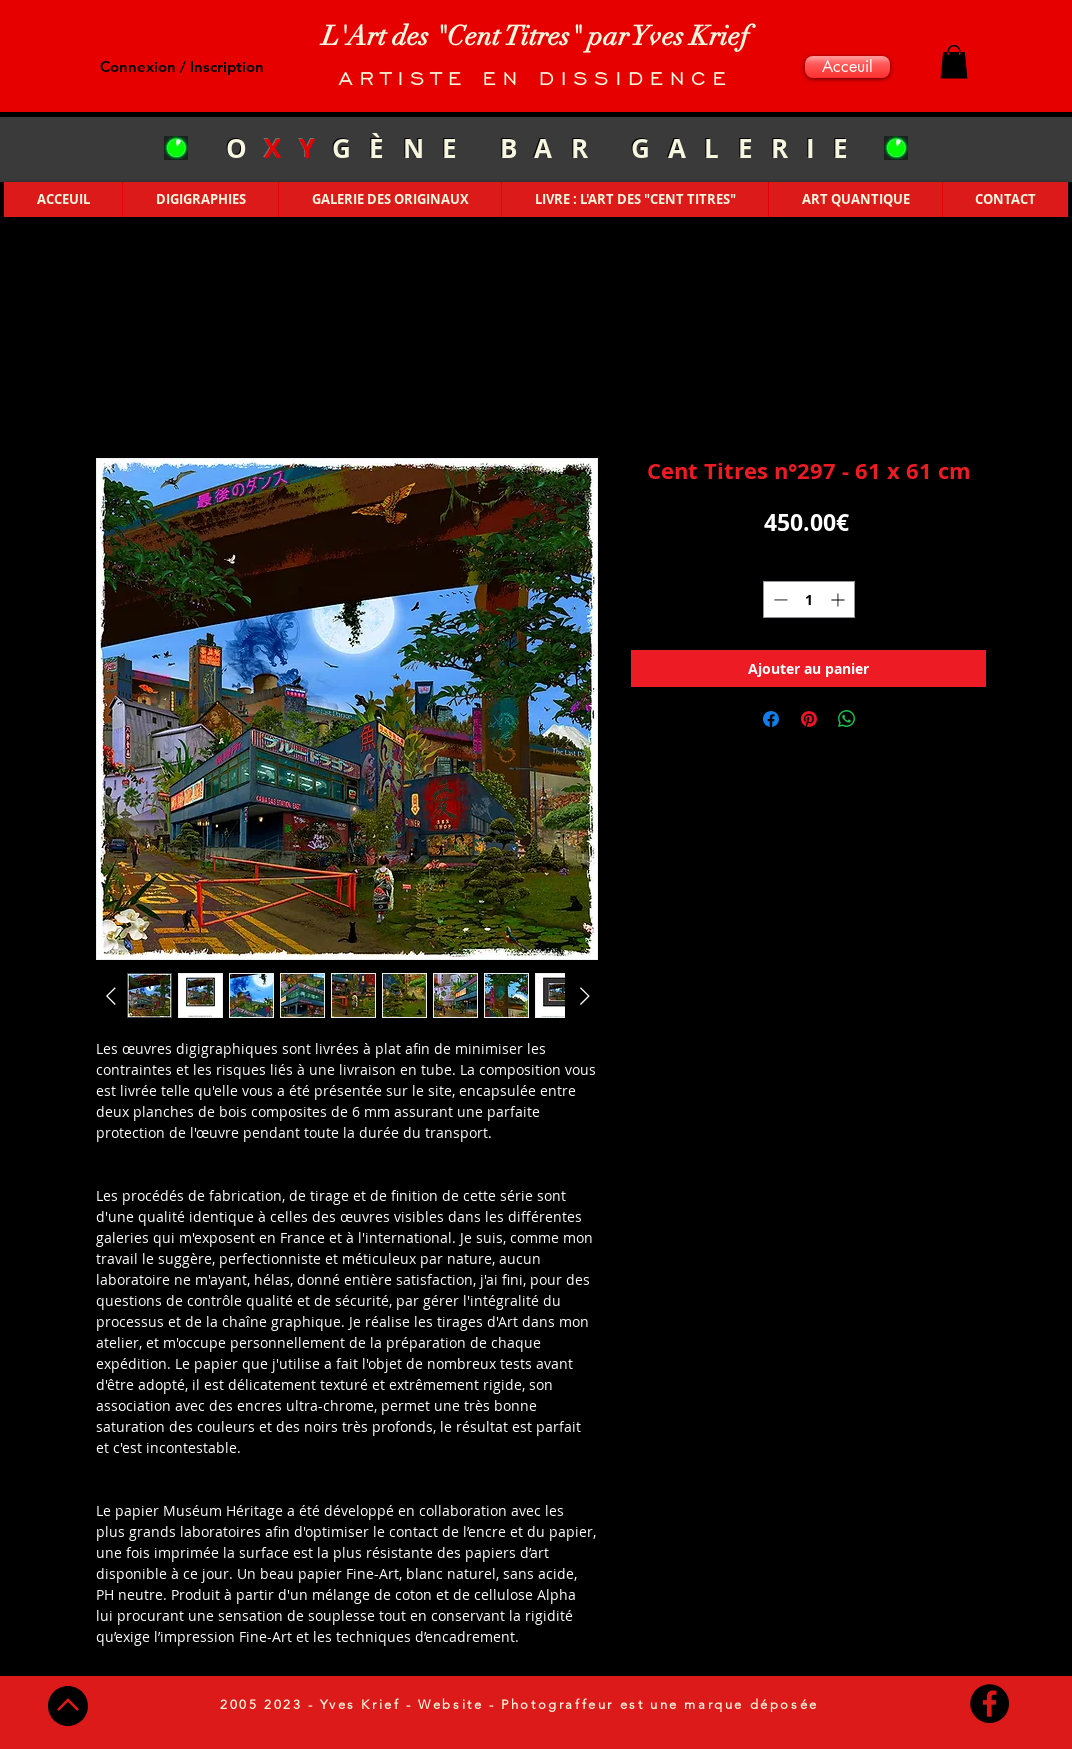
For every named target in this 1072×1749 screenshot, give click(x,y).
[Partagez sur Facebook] (771, 719)
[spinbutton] (809, 599)
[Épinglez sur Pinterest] (809, 719)
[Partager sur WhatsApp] (847, 719)
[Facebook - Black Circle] (989, 1703)
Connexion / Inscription (182, 66)
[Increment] (839, 599)
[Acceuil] (847, 67)
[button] (954, 61)
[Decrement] (778, 599)
